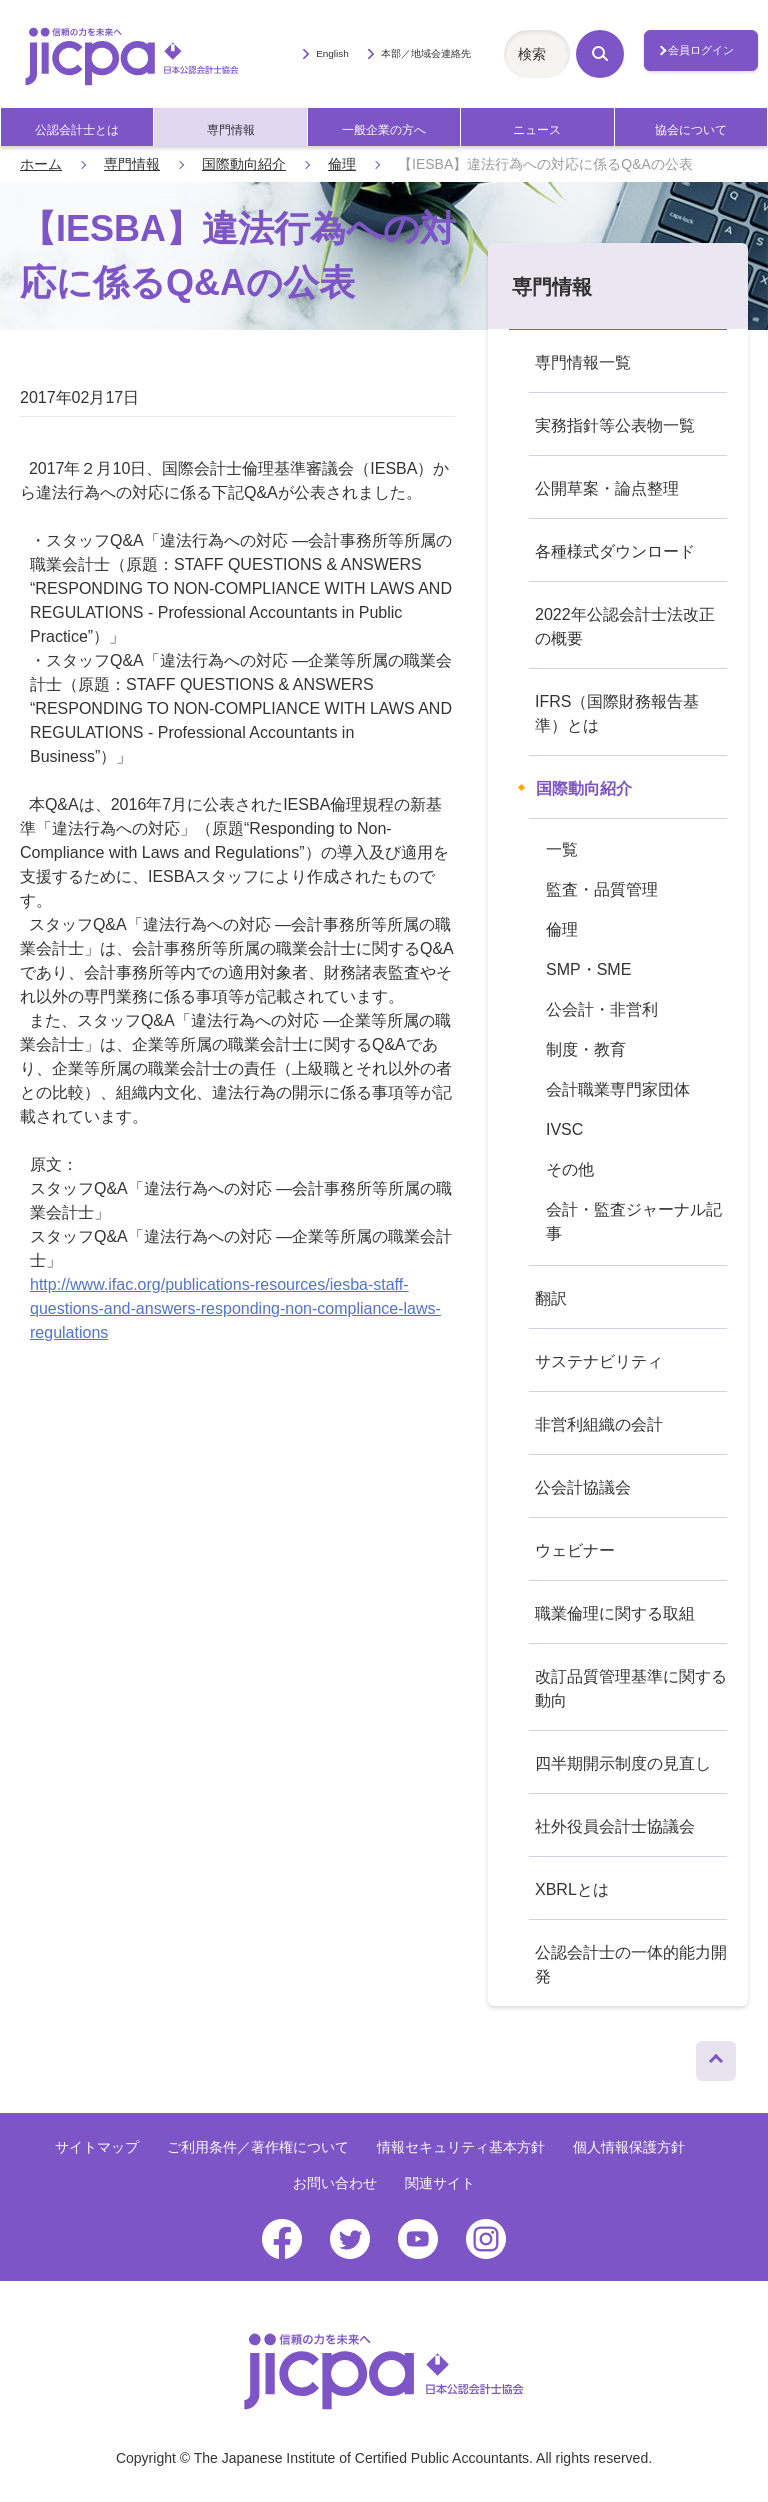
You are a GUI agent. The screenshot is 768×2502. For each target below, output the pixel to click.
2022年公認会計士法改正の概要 (625, 626)
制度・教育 (586, 1049)
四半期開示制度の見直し (623, 1763)
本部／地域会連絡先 (426, 53)
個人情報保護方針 (629, 2147)
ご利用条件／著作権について (258, 2147)
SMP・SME (588, 969)
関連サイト (440, 2183)
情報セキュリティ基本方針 (461, 2147)
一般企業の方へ (384, 130)
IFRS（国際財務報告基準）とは (617, 713)
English (332, 53)
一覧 (562, 849)
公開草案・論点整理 (607, 488)
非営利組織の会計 (599, 1424)
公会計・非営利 (602, 1009)
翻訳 (551, 1298)
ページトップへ (716, 2056)
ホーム (41, 164)
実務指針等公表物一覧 (615, 425)
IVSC (564, 1129)
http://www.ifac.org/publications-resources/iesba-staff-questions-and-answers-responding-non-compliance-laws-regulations (235, 1308)
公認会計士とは (77, 130)
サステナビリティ (599, 1361)
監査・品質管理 (602, 889)
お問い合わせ (335, 2183)
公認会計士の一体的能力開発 (631, 1964)
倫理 (342, 164)
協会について (691, 130)
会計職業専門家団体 (618, 1089)
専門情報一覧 (583, 362)
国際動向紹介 (244, 164)
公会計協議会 (583, 1487)
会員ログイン (701, 50)
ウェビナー (575, 1550)
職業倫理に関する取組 (615, 1613)
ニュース (537, 130)
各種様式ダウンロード (615, 551)
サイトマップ (97, 2147)
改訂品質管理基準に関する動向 (631, 1688)
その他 (570, 1169)
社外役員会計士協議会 (615, 1826)
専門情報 (231, 130)
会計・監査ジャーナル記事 (634, 1221)
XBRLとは (572, 1889)
